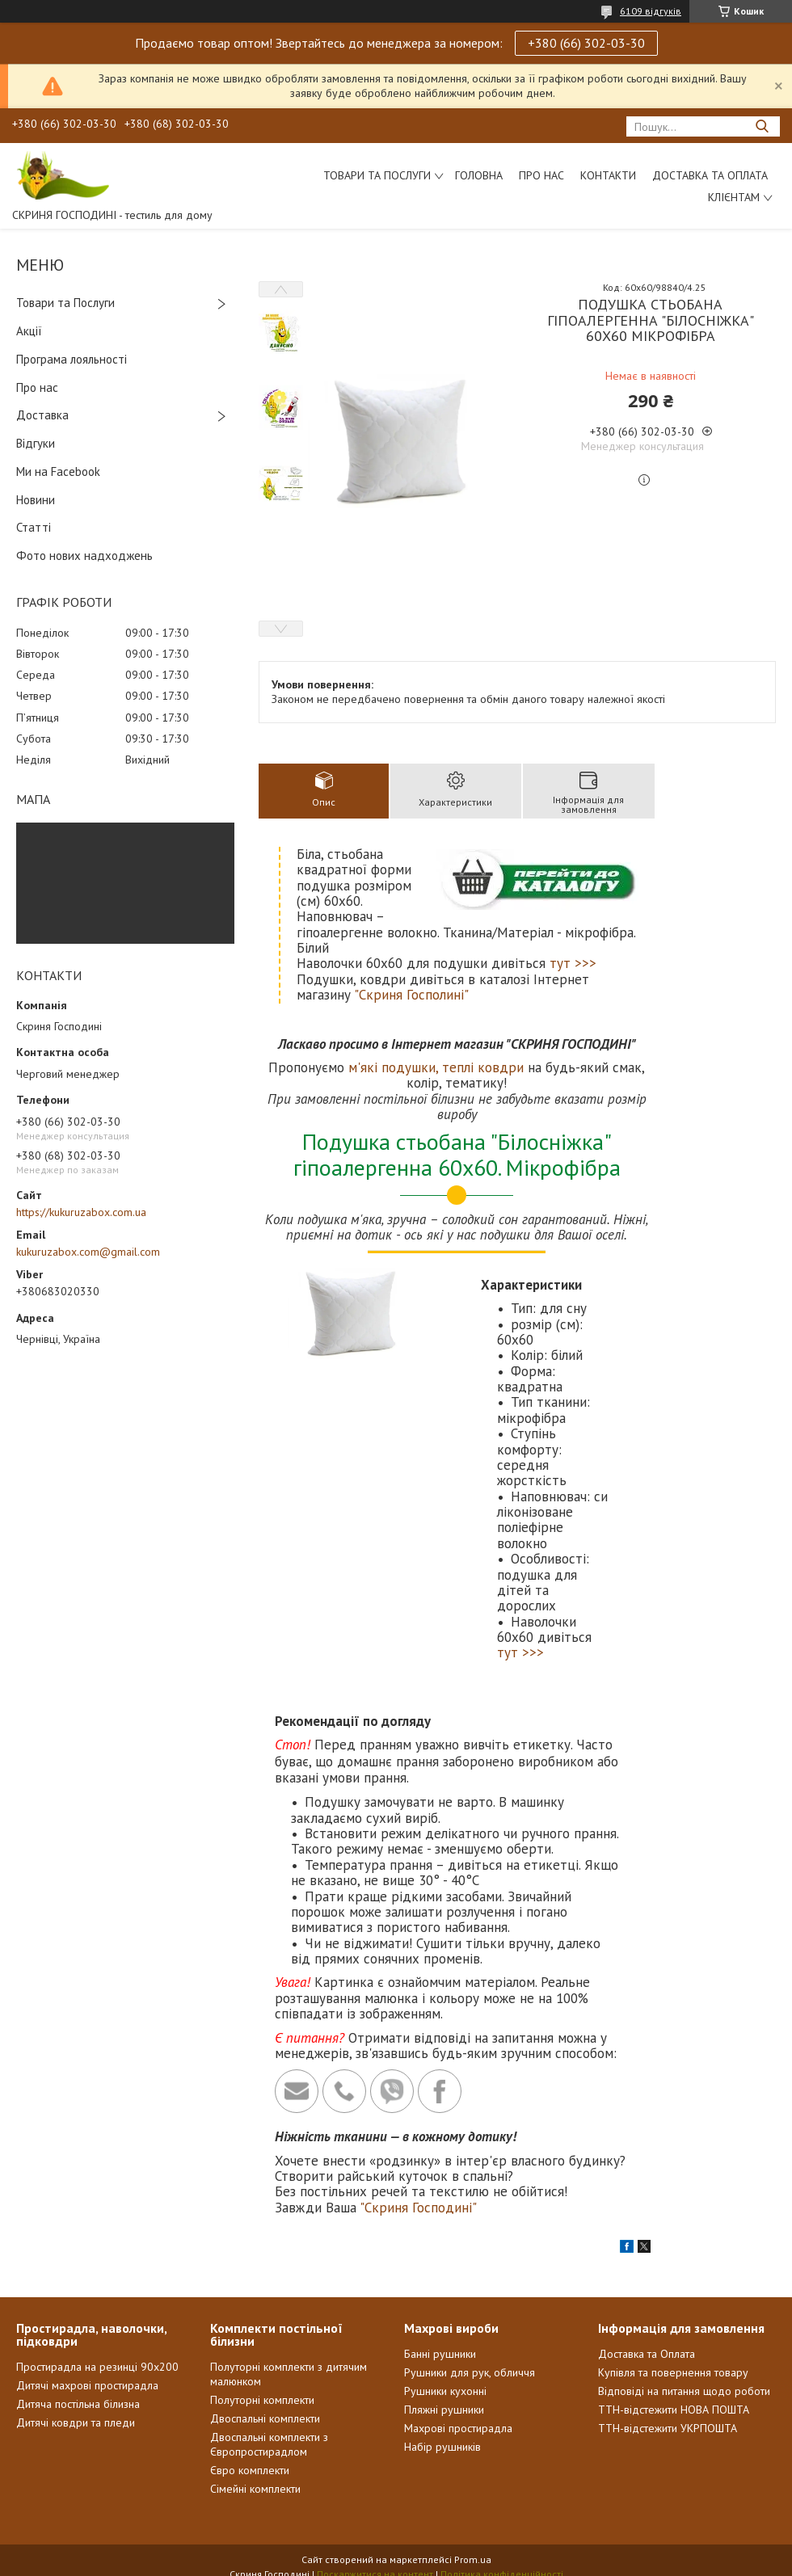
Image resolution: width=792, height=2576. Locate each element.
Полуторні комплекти (262, 2400)
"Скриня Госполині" (411, 995)
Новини (35, 499)
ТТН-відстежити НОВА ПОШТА (673, 2409)
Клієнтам (734, 197)
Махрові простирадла (458, 2428)
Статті (33, 527)
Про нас (541, 175)
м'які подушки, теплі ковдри (436, 1067)
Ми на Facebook (58, 471)
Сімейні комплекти (255, 2488)
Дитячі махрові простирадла (87, 2385)
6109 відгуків (650, 11)
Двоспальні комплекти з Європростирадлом (269, 2444)
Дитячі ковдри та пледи (75, 2422)
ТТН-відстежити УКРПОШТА (667, 2428)
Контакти (608, 175)
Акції (29, 331)
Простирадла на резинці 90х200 (97, 2366)
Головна (479, 175)
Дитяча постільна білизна (78, 2404)
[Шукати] (762, 126)
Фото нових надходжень (84, 555)
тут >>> (573, 963)
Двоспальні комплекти (265, 2418)
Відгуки (35, 443)
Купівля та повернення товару (673, 2372)
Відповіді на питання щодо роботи (684, 2391)
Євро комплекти (249, 2470)
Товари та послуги (377, 175)
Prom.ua (472, 2559)
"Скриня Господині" (418, 2207)
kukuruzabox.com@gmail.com (88, 1251)
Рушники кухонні (445, 2391)
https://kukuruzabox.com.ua (81, 1212)
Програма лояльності (71, 359)
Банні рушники (440, 2354)
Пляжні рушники (444, 2409)
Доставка (42, 415)
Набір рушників (442, 2446)
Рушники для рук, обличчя (469, 2372)
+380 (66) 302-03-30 (586, 43)
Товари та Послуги (65, 302)
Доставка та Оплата (710, 175)
